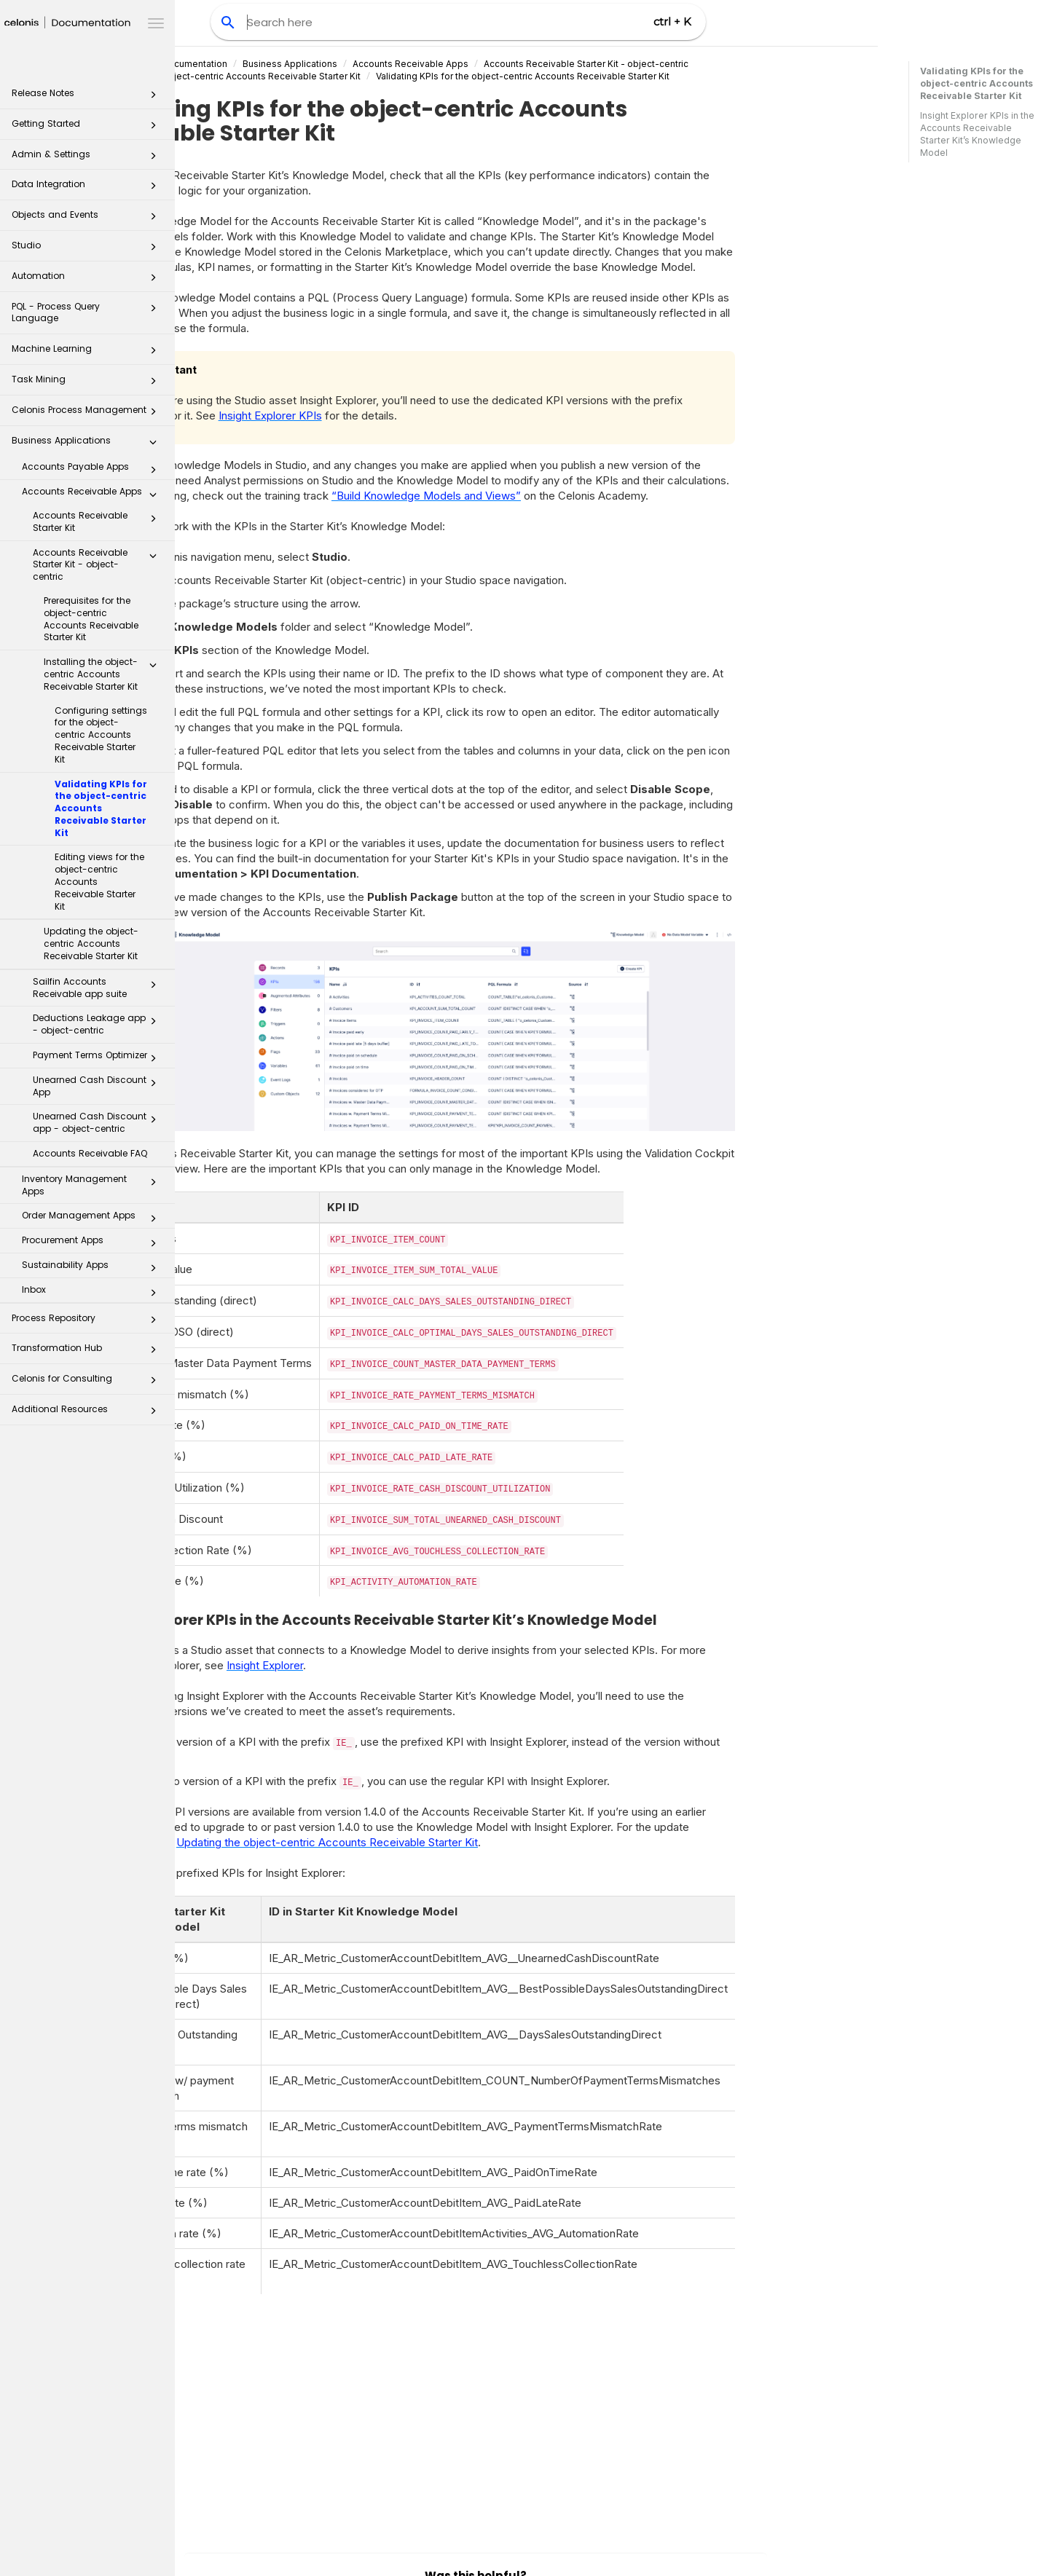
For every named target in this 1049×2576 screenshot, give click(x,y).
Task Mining (88, 383)
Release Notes (88, 97)
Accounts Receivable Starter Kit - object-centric (99, 564)
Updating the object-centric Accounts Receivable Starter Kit (91, 943)
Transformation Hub (88, 1352)
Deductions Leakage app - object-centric (99, 1024)
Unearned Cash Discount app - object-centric (99, 1122)
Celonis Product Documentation (295, 63)
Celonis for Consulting (88, 1382)
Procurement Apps (93, 1243)
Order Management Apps (93, 1218)
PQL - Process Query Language (88, 312)
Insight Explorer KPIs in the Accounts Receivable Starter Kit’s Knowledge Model (977, 134)
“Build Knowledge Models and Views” (562, 496)
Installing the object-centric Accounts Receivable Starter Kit (104, 674)
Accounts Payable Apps (93, 469)
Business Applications (88, 444)
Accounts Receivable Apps (93, 494)
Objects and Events (88, 219)
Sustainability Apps (93, 1268)
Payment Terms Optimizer (99, 1058)
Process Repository (88, 1322)
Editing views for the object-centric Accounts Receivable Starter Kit (99, 881)
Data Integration (88, 188)
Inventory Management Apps (93, 1185)
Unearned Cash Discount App (99, 1086)
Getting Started (88, 128)
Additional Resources (88, 1413)
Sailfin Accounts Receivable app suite (99, 987)
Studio (88, 249)
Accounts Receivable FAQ (90, 1153)
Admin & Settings (88, 158)
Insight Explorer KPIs (406, 415)
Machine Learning (88, 353)
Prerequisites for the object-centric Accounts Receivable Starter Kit (91, 618)
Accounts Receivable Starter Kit (99, 521)
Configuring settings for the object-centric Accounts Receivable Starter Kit (101, 734)
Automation (88, 280)
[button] (153, 97)
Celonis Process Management (88, 414)
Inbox (93, 1292)
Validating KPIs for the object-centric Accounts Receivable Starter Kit (101, 808)
